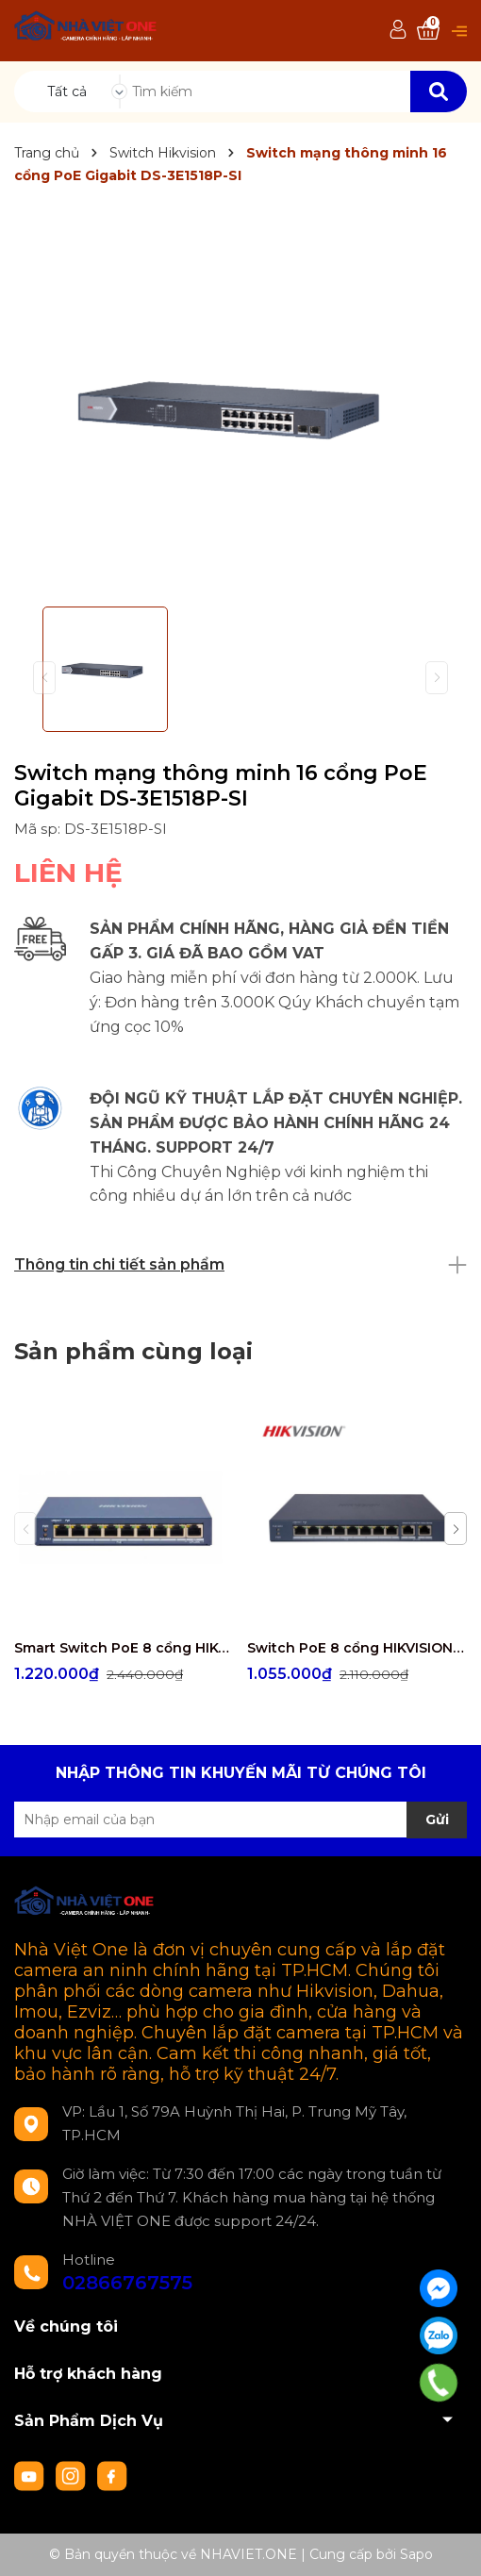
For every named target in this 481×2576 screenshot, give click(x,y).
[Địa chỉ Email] (240, 1819)
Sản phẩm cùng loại (133, 1351)
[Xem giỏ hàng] (428, 31)
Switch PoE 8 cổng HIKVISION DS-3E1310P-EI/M (356, 1647)
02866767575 (127, 2282)
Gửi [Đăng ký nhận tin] (437, 1819)
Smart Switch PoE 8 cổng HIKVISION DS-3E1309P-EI (123, 1647)
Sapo (416, 2554)
